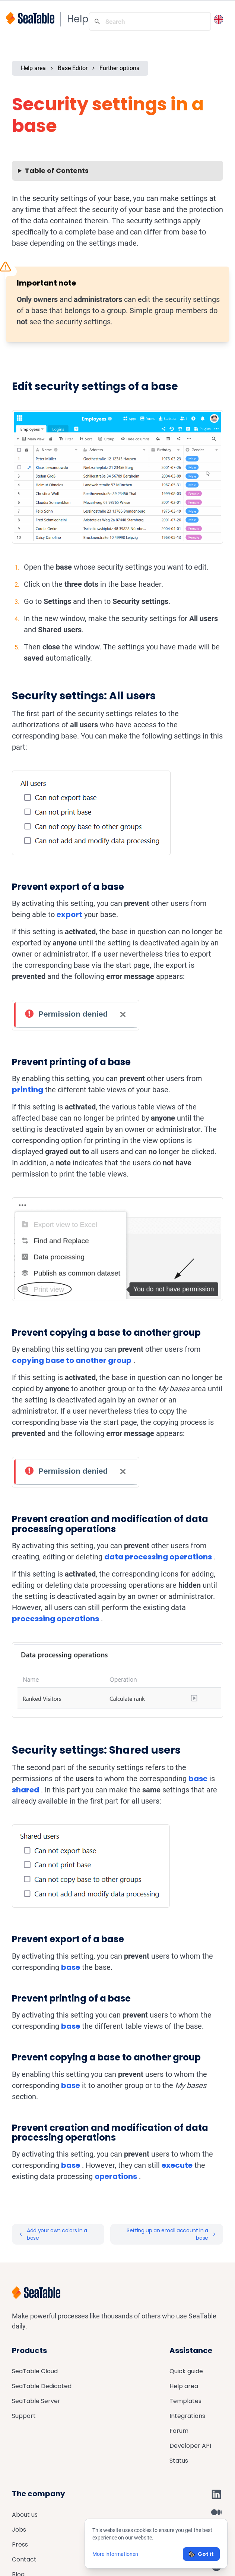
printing (27, 1089)
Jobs (19, 2529)
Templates (185, 2401)
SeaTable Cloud (35, 2371)
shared (25, 1790)
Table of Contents (57, 170)
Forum (178, 2431)
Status (178, 2460)
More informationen (115, 2554)
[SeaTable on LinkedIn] (216, 2494)
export (69, 914)
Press (20, 2544)
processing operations (55, 1618)
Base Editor (73, 68)
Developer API (190, 2445)
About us (25, 2514)
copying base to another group (71, 1360)
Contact (24, 2559)
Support (24, 2416)
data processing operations (158, 1557)
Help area (33, 68)
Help (78, 19)
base (197, 1778)
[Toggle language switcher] (218, 19)
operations (116, 2176)
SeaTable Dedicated (42, 2386)
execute (177, 2165)
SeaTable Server (36, 2401)
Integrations (187, 2416)
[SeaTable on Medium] (216, 2512)
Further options (119, 68)
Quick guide (186, 2371)
